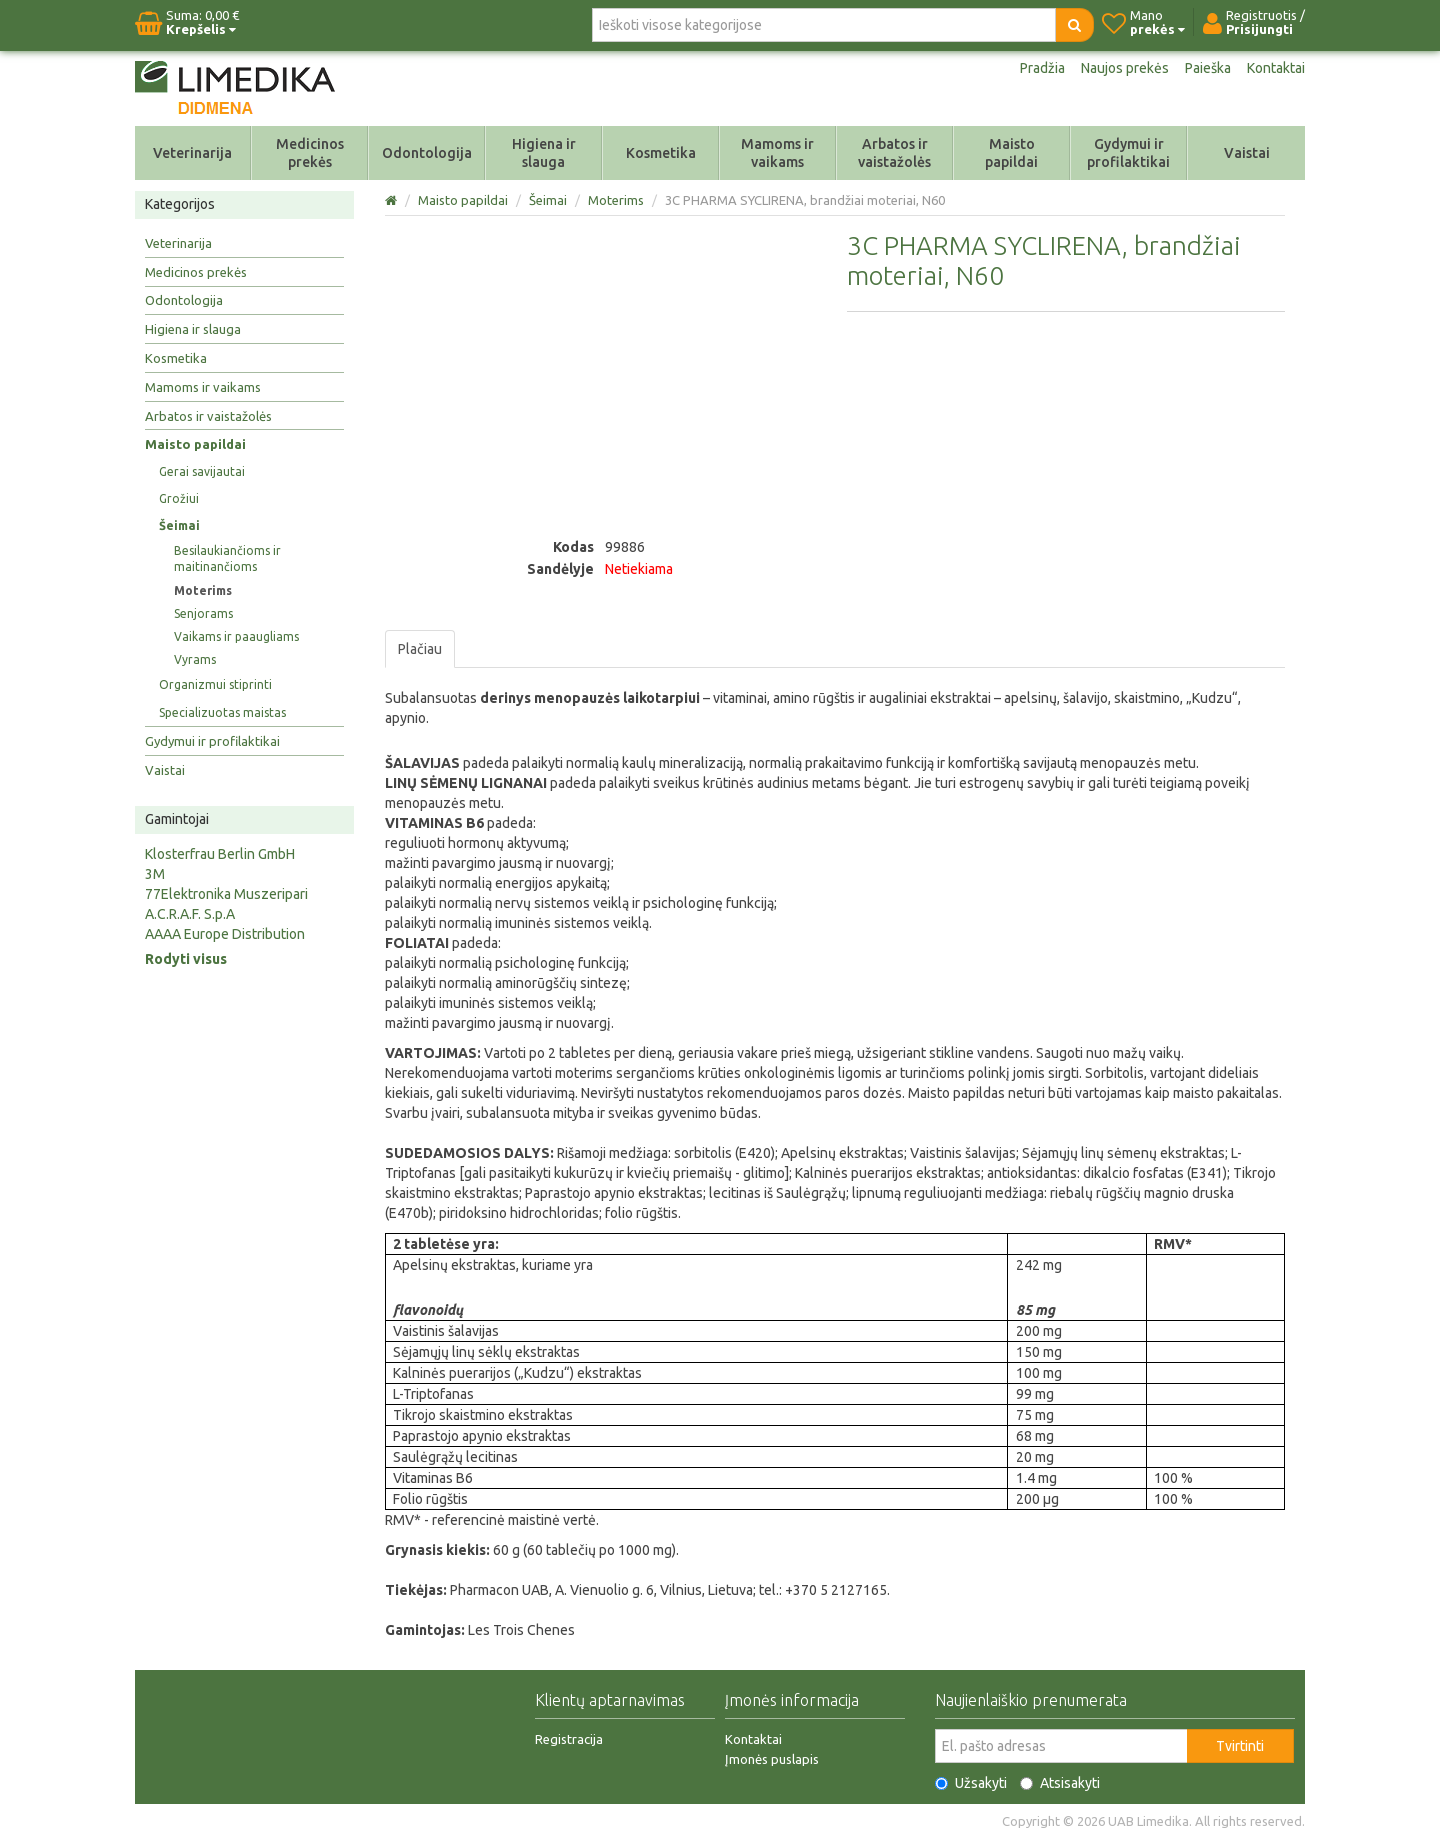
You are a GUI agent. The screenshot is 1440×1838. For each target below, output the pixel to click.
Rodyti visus (186, 959)
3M (155, 874)
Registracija (569, 1739)
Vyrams (195, 659)
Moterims (203, 590)
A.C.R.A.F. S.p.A (190, 914)
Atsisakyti (1060, 1783)
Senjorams (203, 613)
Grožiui (179, 498)
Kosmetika (661, 153)
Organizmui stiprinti (215, 684)
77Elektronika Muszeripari (226, 894)
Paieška (1208, 68)
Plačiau (420, 649)
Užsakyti (971, 1783)
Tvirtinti (1240, 1746)
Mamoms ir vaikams (777, 153)
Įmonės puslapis (772, 1759)
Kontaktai (1276, 68)
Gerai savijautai (202, 471)
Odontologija (427, 153)
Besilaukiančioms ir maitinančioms (227, 558)
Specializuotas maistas (222, 712)
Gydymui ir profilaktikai (1128, 153)
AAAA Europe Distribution (225, 934)
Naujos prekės (1125, 68)
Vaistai (1247, 153)
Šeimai (179, 525)
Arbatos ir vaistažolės (894, 153)
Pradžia (1042, 68)
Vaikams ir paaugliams (236, 636)
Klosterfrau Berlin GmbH (220, 854)
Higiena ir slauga (544, 153)
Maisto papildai (1011, 153)
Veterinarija (192, 153)
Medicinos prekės (310, 153)
